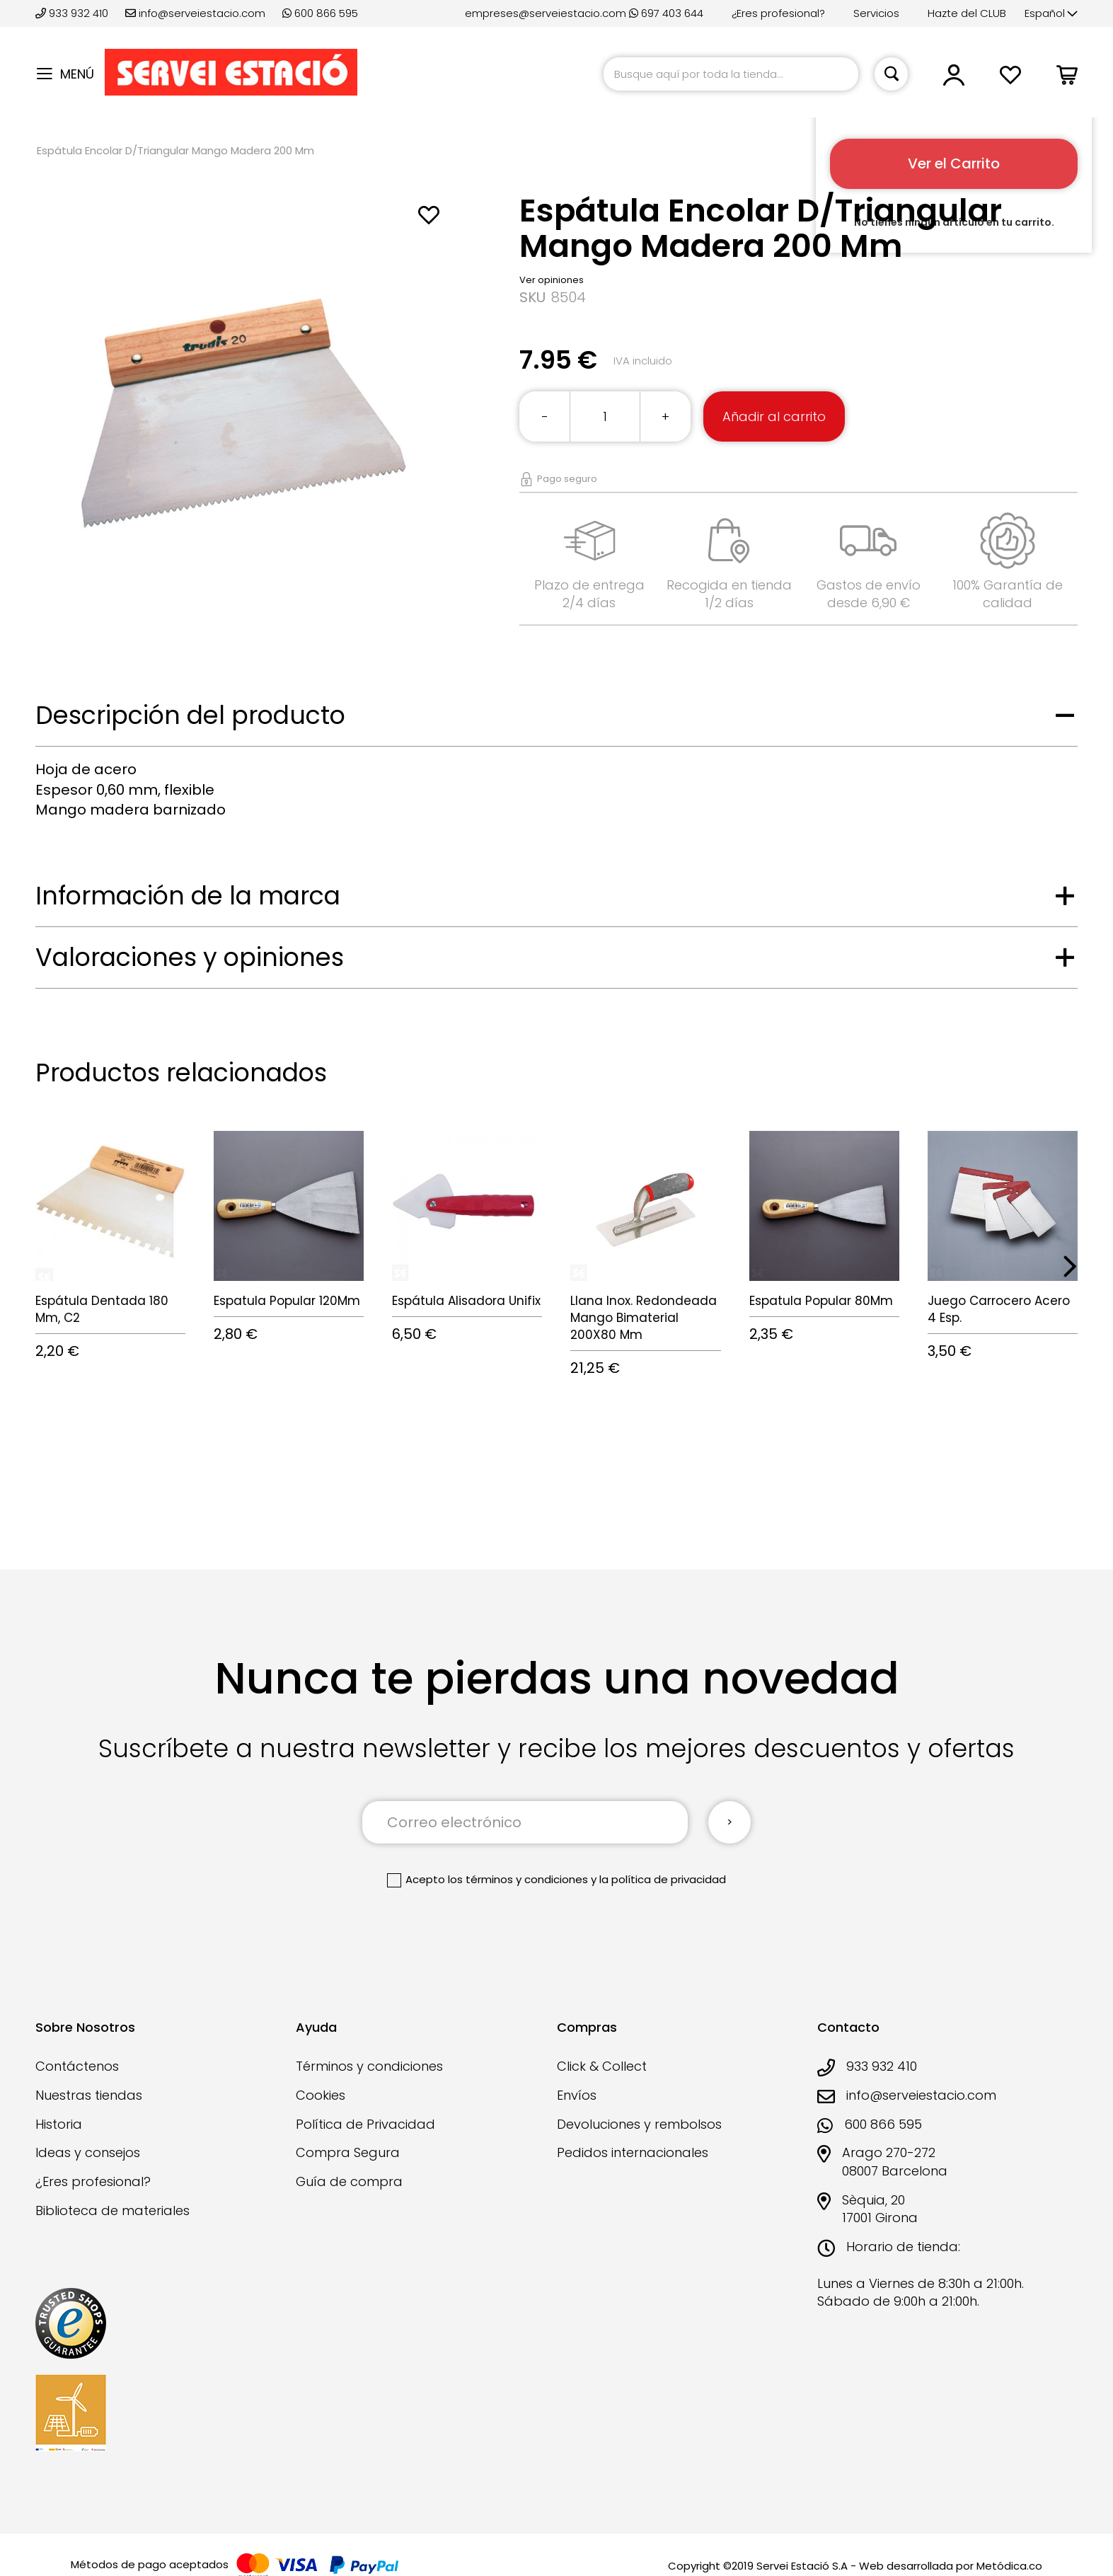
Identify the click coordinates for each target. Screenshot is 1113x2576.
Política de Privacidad (365, 2124)
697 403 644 (666, 13)
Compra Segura (348, 2152)
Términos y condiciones (369, 2066)
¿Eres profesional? (778, 13)
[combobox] (731, 74)
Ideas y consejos (87, 2152)
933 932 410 (73, 13)
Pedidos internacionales (632, 2152)
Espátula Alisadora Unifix (466, 1300)
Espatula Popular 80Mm (821, 1300)
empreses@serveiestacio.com (545, 13)
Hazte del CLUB (967, 13)
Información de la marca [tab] (187, 895)
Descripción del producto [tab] (190, 715)
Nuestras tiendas (88, 2095)
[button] (1051, 14)
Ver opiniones (551, 280)
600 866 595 (320, 13)
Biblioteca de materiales (112, 2210)
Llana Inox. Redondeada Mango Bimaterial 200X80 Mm (643, 1318)
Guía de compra (349, 2181)
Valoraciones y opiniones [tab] (189, 957)
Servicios (876, 13)
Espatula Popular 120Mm (287, 1300)
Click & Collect (602, 2066)
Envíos (576, 2095)
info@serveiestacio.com (195, 13)
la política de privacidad (662, 1879)
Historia (58, 2124)
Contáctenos (77, 2066)
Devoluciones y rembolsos (639, 2124)
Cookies (320, 2095)
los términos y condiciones (518, 1879)
